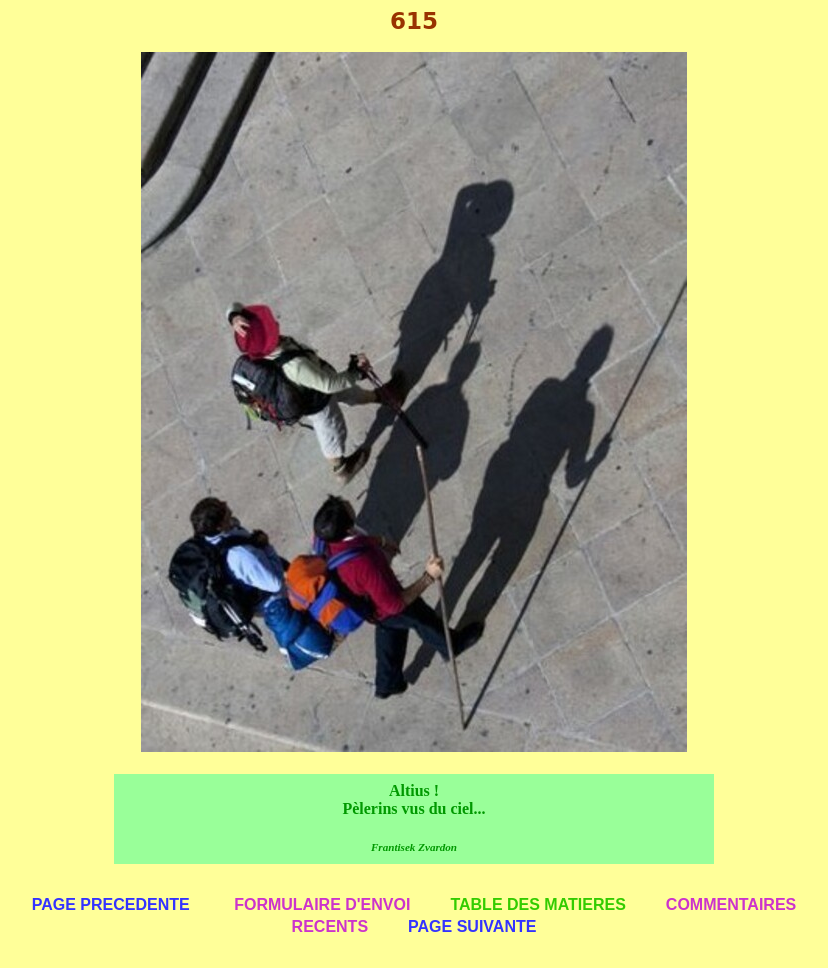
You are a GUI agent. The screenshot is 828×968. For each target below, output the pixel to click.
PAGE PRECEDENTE (111, 904)
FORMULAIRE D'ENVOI (322, 904)
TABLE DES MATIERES (537, 904)
